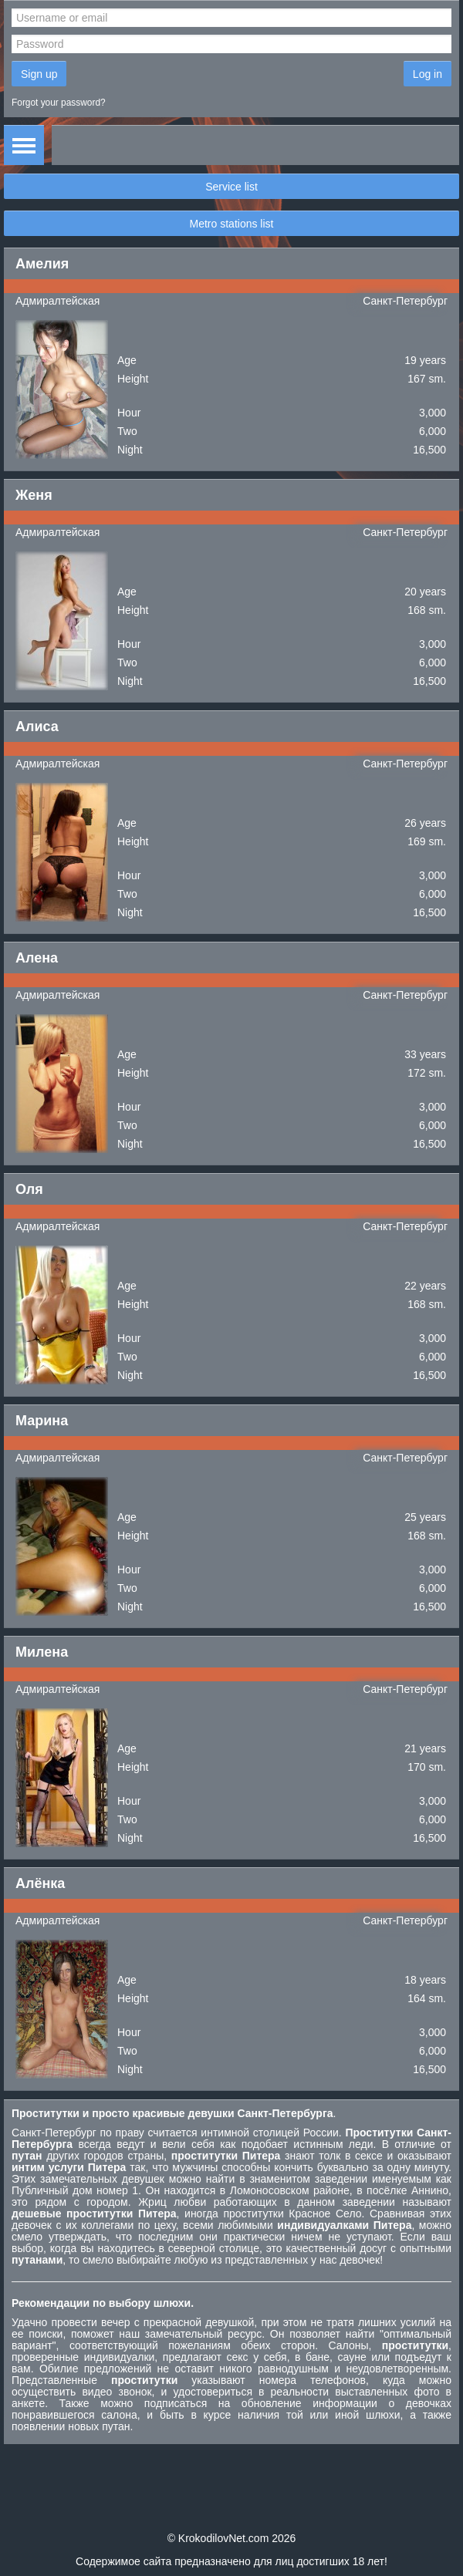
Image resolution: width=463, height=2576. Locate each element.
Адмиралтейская (57, 301)
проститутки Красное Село (292, 2213)
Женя (33, 495)
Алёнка (40, 1883)
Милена (41, 1652)
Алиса (37, 726)
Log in (427, 74)
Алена (36, 958)
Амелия (42, 263)
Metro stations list (232, 223)
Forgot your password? (59, 102)
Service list (231, 186)
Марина (41, 1420)
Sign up (39, 74)
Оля (29, 1189)
